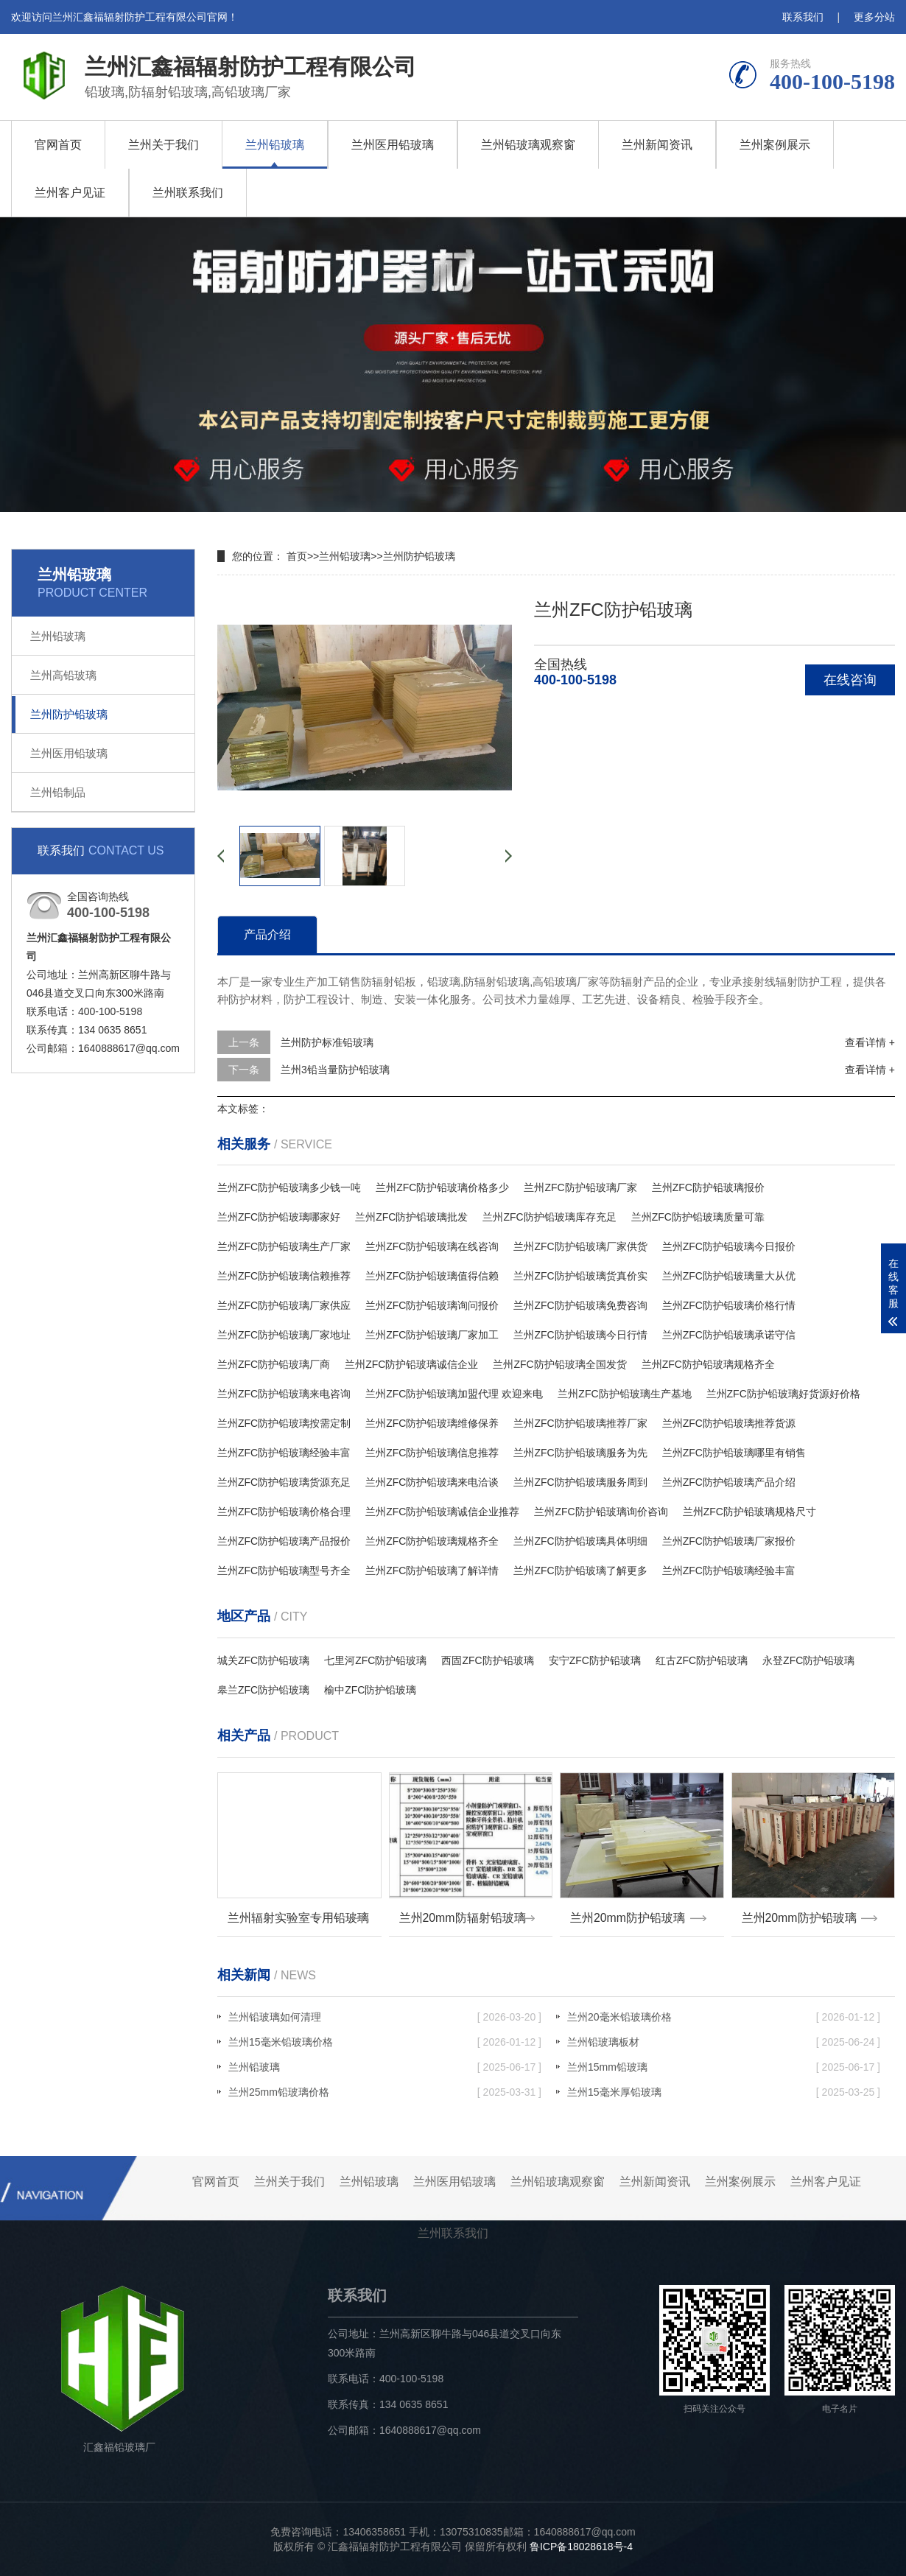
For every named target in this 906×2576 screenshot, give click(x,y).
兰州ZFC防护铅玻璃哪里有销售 (734, 1453)
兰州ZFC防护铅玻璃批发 (411, 1217)
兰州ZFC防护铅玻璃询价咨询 (600, 1511)
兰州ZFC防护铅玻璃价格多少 (442, 1187)
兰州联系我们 (187, 192)
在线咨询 (850, 680)
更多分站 (874, 17)
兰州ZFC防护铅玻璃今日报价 (729, 1246)
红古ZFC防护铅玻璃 (702, 1660)
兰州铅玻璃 (274, 144)
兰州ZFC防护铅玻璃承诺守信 (729, 1335)
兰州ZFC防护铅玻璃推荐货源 (729, 1423)
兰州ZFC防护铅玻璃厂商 (273, 1364)
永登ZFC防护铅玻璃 (808, 1660)
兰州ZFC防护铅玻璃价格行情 (729, 1305)
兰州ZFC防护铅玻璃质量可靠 (698, 1217)
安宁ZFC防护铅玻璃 (595, 1660)
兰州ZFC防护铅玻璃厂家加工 (432, 1335)
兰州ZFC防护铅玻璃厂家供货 (580, 1246)
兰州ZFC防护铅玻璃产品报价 (284, 1541)
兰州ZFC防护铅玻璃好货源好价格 (783, 1394)
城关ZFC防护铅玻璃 (263, 1660)
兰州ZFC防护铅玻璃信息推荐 (432, 1453)
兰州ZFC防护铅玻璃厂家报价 (729, 1541)
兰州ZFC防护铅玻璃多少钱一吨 (289, 1187)
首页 (297, 556)
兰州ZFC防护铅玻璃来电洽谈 (432, 1482)
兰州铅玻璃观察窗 (528, 144)
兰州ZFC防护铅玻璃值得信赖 (432, 1276)
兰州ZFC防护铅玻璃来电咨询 (284, 1394)
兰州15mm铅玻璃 (723, 2067)
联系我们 (803, 17)
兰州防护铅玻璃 (69, 714)
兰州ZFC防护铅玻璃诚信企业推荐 (442, 1511)
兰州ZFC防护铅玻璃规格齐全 (708, 1364)
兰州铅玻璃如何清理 (384, 2016)
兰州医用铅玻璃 (392, 144)
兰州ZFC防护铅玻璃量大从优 (729, 1276)
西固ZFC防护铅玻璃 (487, 1660)
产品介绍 (267, 934)
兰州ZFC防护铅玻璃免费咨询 (580, 1305)
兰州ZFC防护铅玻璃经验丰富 (284, 1453)
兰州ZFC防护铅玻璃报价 (708, 1187)
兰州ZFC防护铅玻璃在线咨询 (432, 1246)
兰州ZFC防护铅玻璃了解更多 (580, 1570)
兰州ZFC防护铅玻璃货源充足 (284, 1482)
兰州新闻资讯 (657, 144)
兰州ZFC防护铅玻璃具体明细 (580, 1541)
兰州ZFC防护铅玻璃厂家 (580, 1187)
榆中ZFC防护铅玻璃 (370, 1690)
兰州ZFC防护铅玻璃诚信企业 (411, 1364)
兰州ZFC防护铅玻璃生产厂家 (284, 1246)
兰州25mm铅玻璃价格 (384, 2092)
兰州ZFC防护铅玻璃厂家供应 (284, 1305)
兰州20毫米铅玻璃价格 (723, 2016)
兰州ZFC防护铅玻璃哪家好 (278, 1217)
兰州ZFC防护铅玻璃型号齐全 (284, 1570)
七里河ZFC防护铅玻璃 (375, 1660)
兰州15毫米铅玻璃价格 (384, 2041)
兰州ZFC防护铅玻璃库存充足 (549, 1217)
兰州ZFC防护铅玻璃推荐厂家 (580, 1423)
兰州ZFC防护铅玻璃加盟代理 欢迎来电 (454, 1394)
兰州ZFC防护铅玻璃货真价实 (580, 1276)
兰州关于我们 (163, 144)
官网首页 (58, 144)
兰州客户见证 (70, 192)
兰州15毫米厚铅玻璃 (723, 2092)
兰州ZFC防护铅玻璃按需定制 (284, 1423)
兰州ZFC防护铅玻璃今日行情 (580, 1335)
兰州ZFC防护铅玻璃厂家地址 (284, 1335)
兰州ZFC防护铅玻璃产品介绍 (729, 1482)
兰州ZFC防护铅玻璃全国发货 (559, 1364)
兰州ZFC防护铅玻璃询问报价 (432, 1305)
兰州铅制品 (57, 792)
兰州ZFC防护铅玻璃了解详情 (432, 1570)
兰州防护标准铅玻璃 (327, 1042)
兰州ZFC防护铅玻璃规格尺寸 (749, 1511)
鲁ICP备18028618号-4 (581, 2546)
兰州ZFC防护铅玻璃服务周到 (580, 1482)
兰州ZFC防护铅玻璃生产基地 (624, 1394)
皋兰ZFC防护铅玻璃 (263, 1690)
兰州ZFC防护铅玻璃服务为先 (580, 1453)
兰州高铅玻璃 (63, 675)
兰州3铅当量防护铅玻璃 (335, 1069)
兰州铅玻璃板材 (723, 2041)
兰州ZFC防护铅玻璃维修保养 (432, 1423)
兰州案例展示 (775, 144)
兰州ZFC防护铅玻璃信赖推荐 (284, 1276)
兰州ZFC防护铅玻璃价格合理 (284, 1511)
